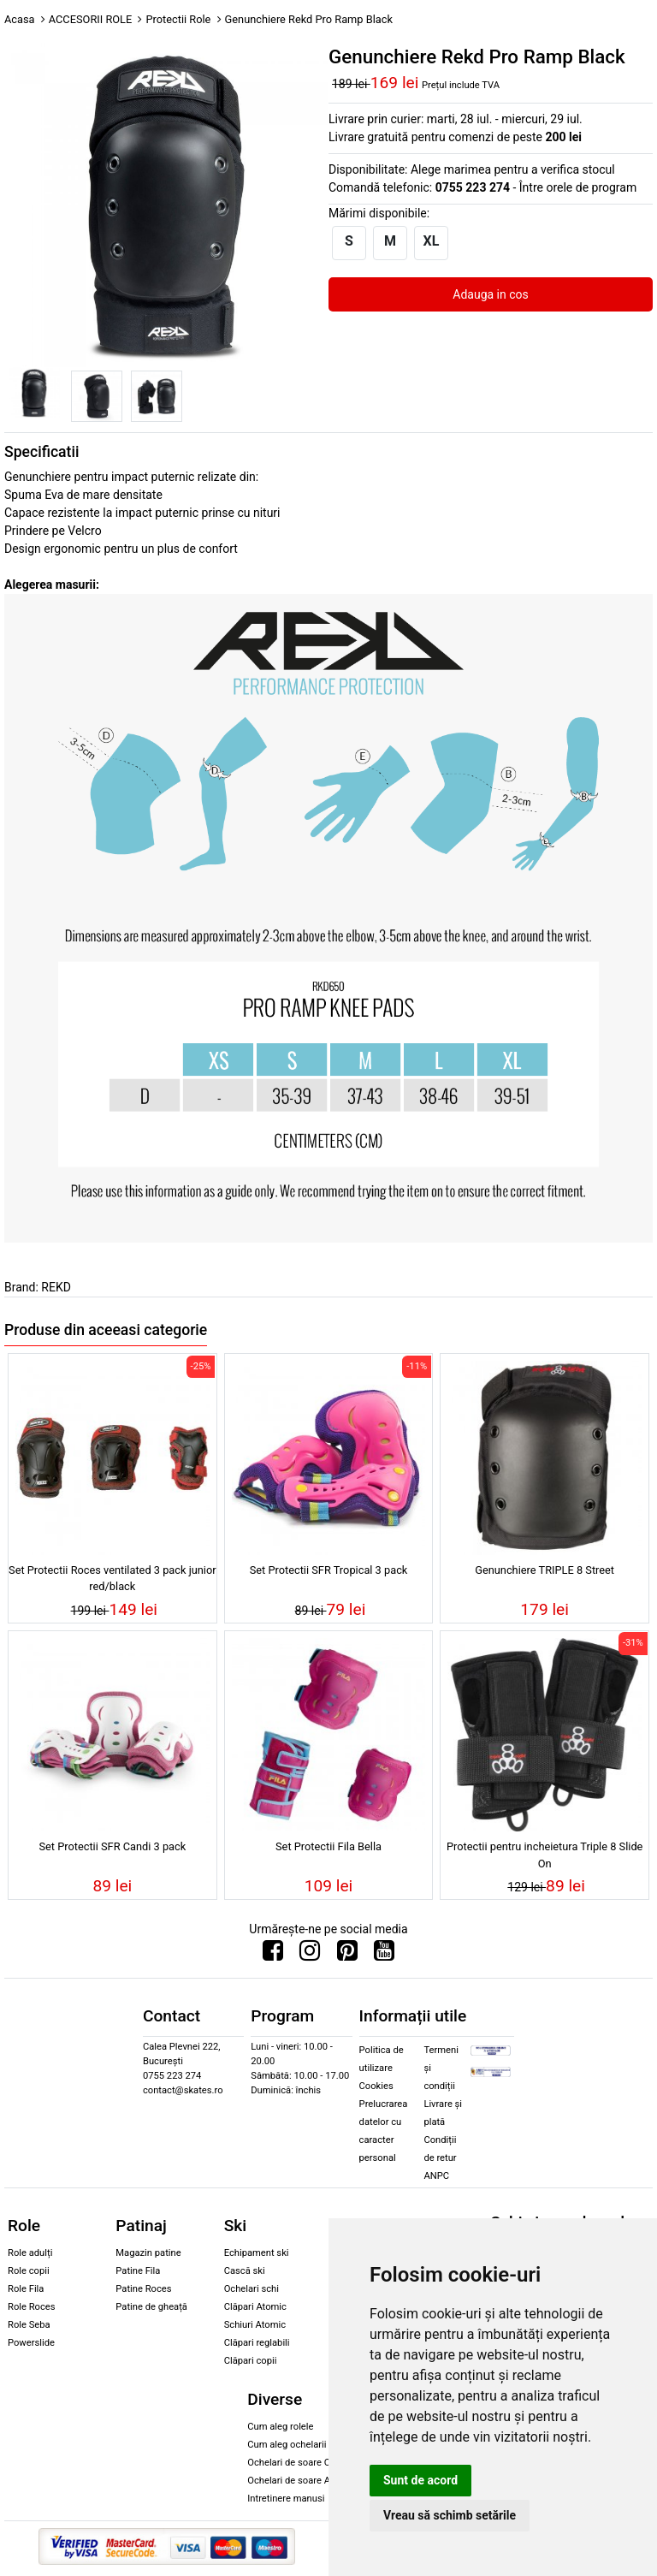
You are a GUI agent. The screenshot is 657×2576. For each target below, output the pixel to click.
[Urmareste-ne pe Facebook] (273, 1955)
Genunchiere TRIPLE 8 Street (544, 1570)
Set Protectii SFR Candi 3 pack (112, 1846)
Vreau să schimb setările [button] (449, 2515)
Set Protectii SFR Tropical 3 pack (329, 1570)
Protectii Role (177, 19)
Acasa (19, 19)
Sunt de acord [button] (420, 2480)
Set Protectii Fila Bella (328, 1846)
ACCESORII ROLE (91, 19)
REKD (56, 1287)
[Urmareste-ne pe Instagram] (310, 1955)
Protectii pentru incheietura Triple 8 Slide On (545, 1854)
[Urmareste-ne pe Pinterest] (347, 1955)
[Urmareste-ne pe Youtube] (384, 1955)
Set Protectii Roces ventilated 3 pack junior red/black (112, 1578)
